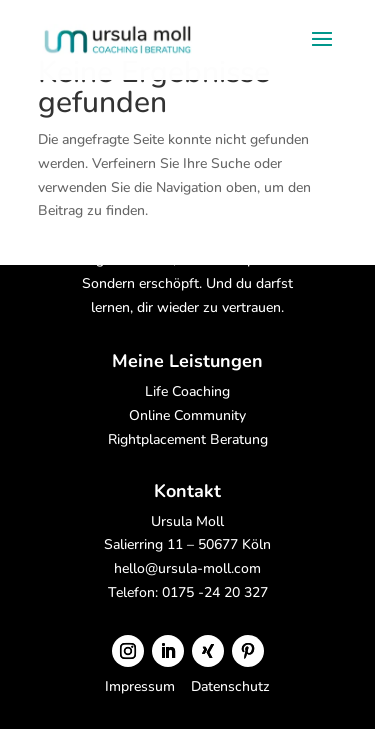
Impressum (142, 686)
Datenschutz (230, 686)
